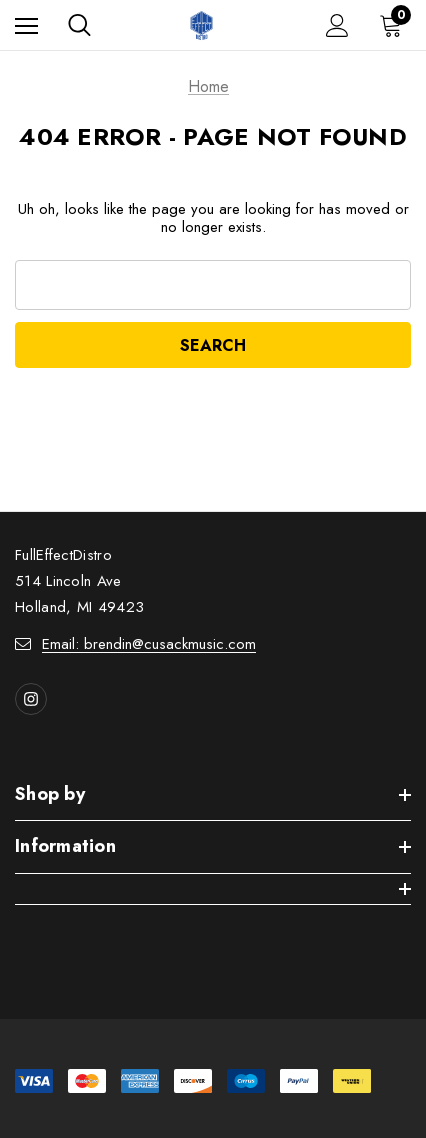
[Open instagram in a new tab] (31, 699)
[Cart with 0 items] (395, 25)
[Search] (79, 25)
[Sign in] (337, 25)
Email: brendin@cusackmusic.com (149, 644)
